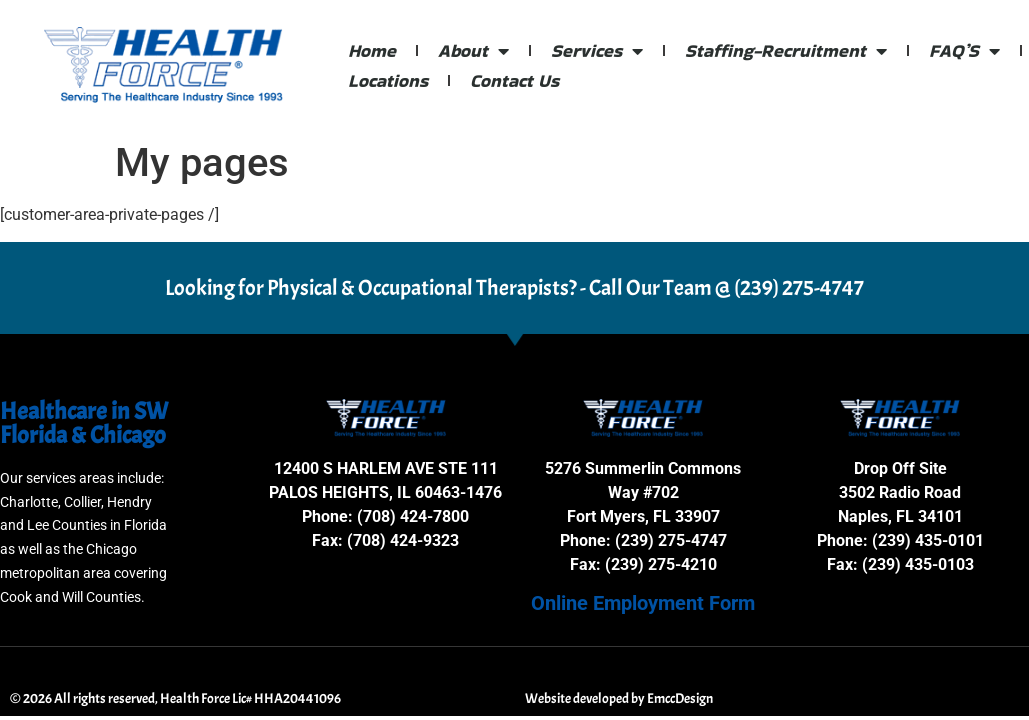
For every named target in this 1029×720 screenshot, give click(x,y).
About (473, 51)
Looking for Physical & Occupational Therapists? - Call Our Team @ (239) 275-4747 (514, 288)
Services (597, 51)
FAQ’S (964, 51)
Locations (388, 80)
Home (372, 50)
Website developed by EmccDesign (619, 698)
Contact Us (514, 80)
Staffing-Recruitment (786, 51)
